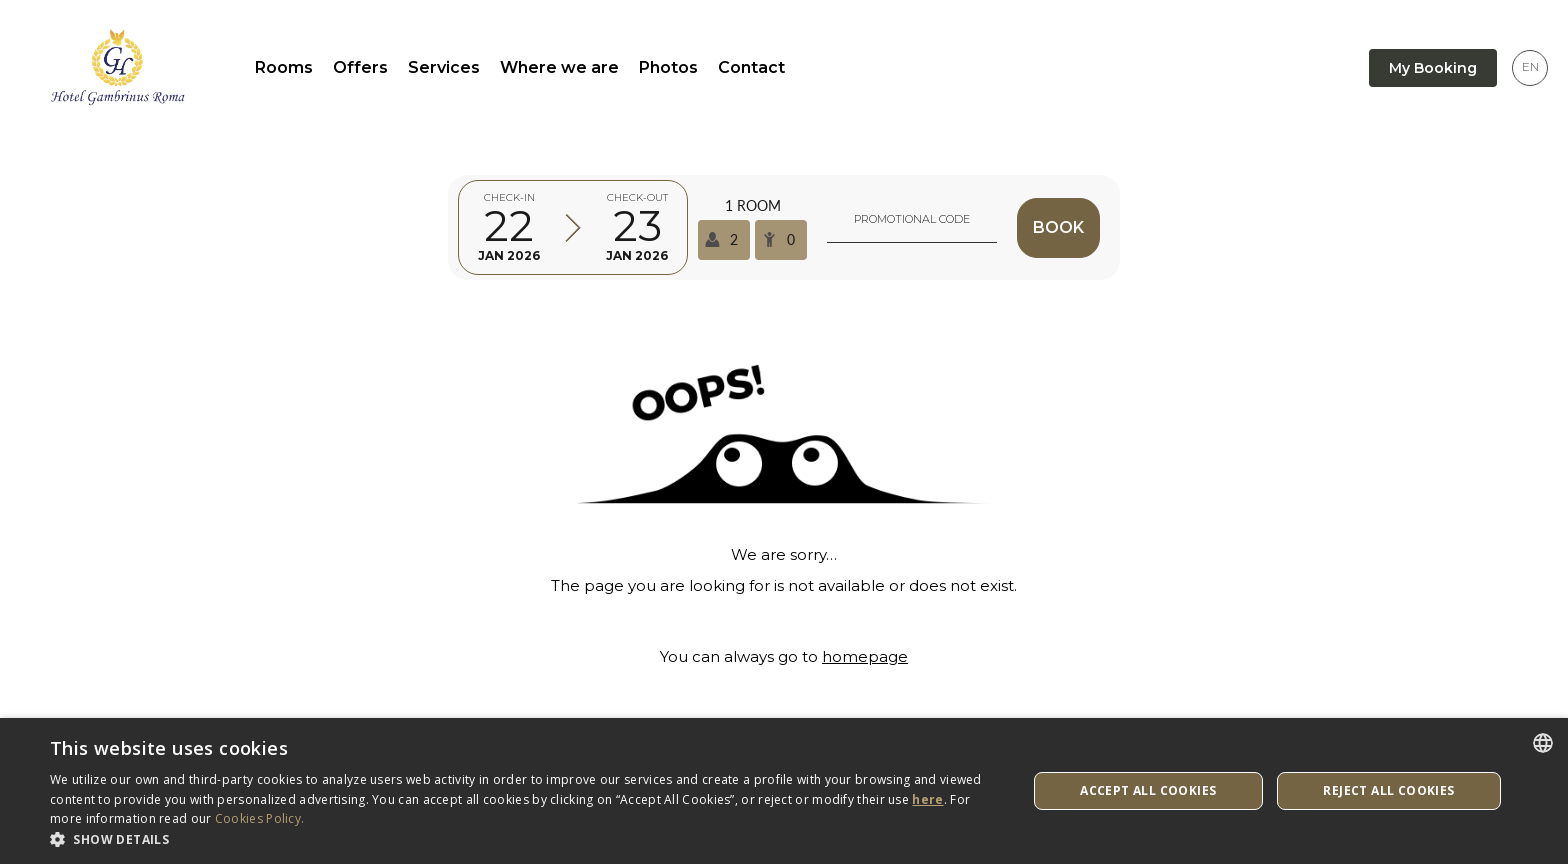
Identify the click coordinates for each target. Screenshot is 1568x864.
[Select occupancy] (752, 228)
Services (444, 67)
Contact (751, 67)
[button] (524, 839)
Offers (360, 67)
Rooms (284, 67)
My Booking (1433, 68)
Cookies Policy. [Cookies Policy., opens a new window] (260, 818)
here (927, 799)
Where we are (559, 67)
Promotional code (912, 219)
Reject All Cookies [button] (1388, 790)
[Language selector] (1530, 68)
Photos (668, 67)
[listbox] (1543, 743)
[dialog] (784, 791)
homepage (865, 656)
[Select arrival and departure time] (573, 227)
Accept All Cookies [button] (1148, 790)
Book (1058, 227)
